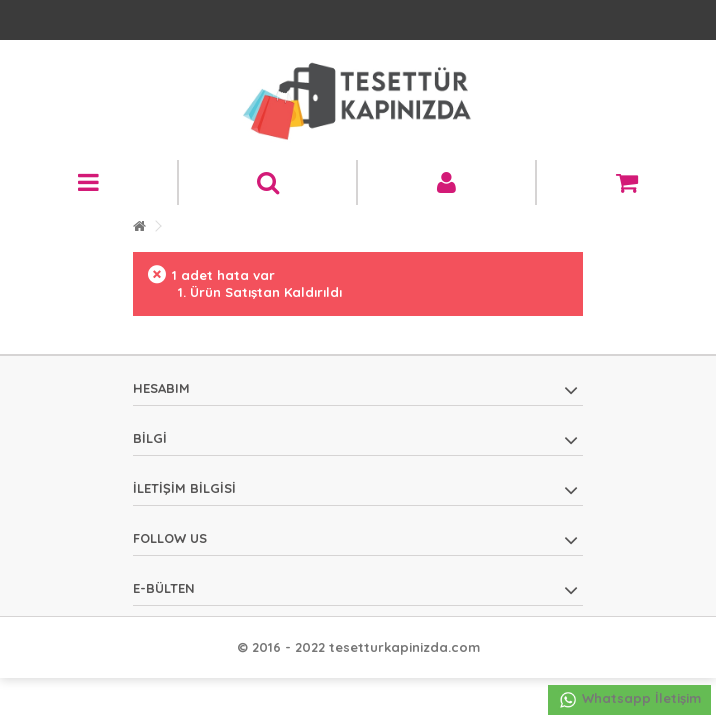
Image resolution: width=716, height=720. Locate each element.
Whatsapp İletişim (629, 700)
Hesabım (161, 388)
